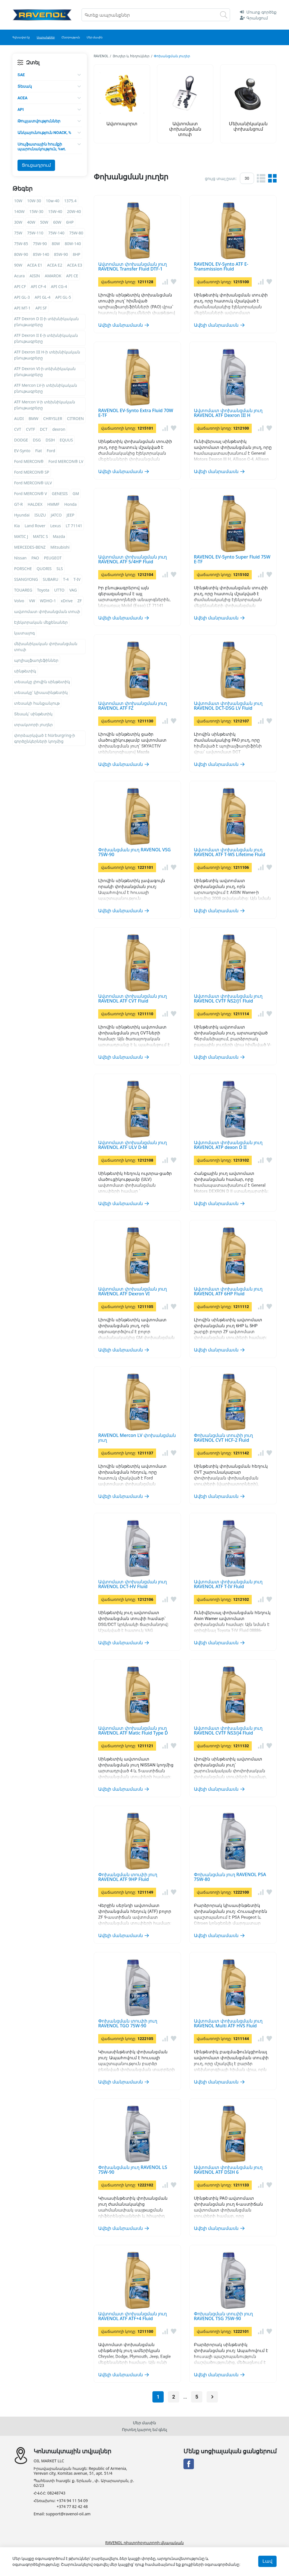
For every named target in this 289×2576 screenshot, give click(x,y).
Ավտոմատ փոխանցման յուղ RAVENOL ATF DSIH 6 (228, 2169)
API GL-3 (22, 297)
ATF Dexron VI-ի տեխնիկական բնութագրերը (45, 371)
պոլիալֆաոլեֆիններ (36, 660)
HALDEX (35, 504)
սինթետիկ (25, 671)
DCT (43, 429)
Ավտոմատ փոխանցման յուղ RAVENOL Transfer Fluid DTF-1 (132, 266)
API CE (72, 275)
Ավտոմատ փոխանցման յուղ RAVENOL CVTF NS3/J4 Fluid (228, 1730)
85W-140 (41, 254)
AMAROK (53, 275)
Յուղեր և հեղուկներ (131, 56)
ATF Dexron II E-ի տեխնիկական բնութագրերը (46, 338)
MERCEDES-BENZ (30, 547)
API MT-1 (22, 308)
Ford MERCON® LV (65, 461)
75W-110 (35, 233)
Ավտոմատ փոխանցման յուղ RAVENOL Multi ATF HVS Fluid (228, 2023)
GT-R (18, 504)
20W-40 (74, 211)
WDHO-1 (48, 600)
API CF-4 (38, 286)
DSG (37, 440)
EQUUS (66, 440)
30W (18, 222)
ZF (79, 600)
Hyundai (22, 515)
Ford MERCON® (28, 461)
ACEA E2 (54, 265)
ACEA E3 (74, 265)
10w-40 (53, 200)
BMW (33, 418)
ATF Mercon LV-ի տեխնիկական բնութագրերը (45, 388)
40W (31, 222)
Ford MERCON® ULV (33, 482)
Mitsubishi (60, 547)
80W (56, 243)
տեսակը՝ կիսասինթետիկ (41, 692)
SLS (59, 568)
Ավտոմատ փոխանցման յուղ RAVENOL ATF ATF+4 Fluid (132, 2316)
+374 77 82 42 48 (72, 2506)
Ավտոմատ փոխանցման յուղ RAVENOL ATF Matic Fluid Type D (133, 1730)
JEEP (71, 515)
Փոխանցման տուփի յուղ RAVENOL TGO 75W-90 (127, 2023)
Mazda (59, 536)
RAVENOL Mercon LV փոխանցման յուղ (137, 1437)
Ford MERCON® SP (31, 472)
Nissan (20, 558)
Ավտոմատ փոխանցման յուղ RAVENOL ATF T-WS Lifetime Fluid (229, 852)
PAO (35, 558)
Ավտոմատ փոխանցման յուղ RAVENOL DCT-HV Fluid (132, 1584)
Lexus (55, 525)
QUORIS (44, 568)
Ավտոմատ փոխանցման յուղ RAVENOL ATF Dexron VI (132, 1291)
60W (57, 222)
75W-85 (21, 243)
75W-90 (40, 243)
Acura (19, 275)
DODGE (21, 440)
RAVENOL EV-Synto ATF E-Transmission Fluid (221, 266)
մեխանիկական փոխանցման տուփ (45, 646)
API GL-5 (63, 297)
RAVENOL (101, 56)
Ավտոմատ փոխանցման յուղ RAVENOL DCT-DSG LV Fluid (228, 705)
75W (18, 233)
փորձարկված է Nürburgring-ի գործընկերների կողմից (44, 738)
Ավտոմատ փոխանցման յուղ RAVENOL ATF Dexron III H (228, 413)
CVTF (30, 429)
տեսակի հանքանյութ (37, 703)
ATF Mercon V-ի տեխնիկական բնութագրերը (44, 404)
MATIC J (21, 536)
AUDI (19, 418)
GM (76, 493)
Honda (70, 504)
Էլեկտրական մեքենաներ (41, 622)
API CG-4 (59, 286)
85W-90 (61, 254)
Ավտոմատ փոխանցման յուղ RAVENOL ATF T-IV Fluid (228, 1584)
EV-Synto (22, 450)
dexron (58, 429)
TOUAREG (23, 590)
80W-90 (21, 254)
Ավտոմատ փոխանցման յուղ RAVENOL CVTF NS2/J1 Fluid (228, 998)
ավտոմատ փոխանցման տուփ (47, 611)
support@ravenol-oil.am (68, 2514)
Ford (51, 450)
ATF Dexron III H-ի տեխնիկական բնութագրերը (47, 355)
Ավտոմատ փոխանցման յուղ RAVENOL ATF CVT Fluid (132, 998)
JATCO (56, 515)
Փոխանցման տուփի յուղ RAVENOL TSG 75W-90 (223, 2316)
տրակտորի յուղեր (33, 724)
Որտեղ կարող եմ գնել (144, 2429)
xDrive (67, 600)
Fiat (38, 450)
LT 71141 (74, 525)
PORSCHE (23, 568)
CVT (17, 429)
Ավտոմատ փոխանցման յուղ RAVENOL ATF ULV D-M (132, 1145)
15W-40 (55, 211)
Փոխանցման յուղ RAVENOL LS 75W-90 (132, 2169)
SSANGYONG (26, 579)
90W (18, 265)
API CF (20, 286)
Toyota (43, 590)
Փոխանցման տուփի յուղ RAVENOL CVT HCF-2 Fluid (223, 1437)
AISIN (35, 275)
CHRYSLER (52, 418)
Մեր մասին (144, 2422)
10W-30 (34, 200)
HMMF (53, 504)
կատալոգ (24, 633)
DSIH (50, 440)
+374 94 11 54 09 (72, 2500)
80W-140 (73, 243)
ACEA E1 (34, 265)
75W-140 (56, 233)
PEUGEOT (53, 558)
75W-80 (76, 233)
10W (18, 200)
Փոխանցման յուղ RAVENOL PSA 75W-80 (230, 1877)
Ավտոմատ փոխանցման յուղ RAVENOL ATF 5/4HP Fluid (132, 559)
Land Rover (35, 525)
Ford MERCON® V (30, 493)
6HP (70, 222)
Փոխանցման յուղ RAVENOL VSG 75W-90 (134, 852)
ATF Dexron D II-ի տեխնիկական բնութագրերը (46, 321)
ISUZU (40, 515)
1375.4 (70, 200)
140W (19, 211)
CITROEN (75, 418)
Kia (17, 525)
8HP (76, 254)
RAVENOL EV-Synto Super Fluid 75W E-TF (232, 559)
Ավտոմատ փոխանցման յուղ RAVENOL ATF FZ (132, 705)
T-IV (76, 579)
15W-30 (36, 211)
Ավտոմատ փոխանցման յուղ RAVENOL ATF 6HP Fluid (228, 1291)
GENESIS (60, 493)
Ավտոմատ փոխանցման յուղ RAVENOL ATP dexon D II (228, 1145)
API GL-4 (43, 297)
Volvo (19, 600)
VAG (73, 590)
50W (44, 222)
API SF (41, 308)
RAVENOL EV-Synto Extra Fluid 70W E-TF (135, 413)
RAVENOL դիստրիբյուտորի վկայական (144, 2542)
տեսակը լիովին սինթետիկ (42, 681)
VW (32, 600)
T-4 (66, 579)
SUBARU (50, 579)
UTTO (59, 590)
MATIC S (40, 536)
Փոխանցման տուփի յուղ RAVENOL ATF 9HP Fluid (127, 1877)
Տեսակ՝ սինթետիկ (33, 713)
